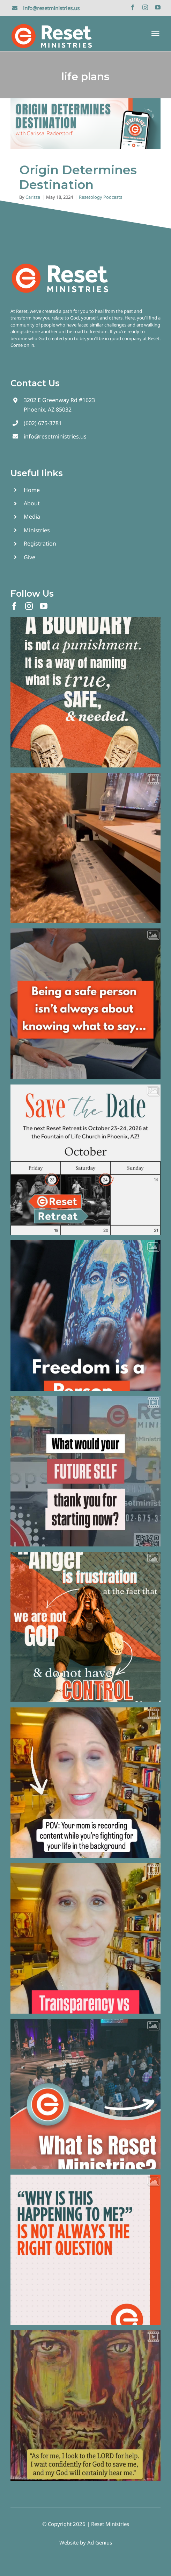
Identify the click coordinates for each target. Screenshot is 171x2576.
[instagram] (145, 7)
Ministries (37, 530)
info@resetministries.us (51, 8)
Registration (40, 543)
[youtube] (158, 7)
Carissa (32, 197)
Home (32, 490)
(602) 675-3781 (43, 423)
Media (32, 516)
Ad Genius (99, 2542)
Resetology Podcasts (100, 197)
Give (29, 557)
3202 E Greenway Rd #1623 (59, 400)
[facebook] (132, 7)
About (32, 503)
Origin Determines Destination (78, 177)
